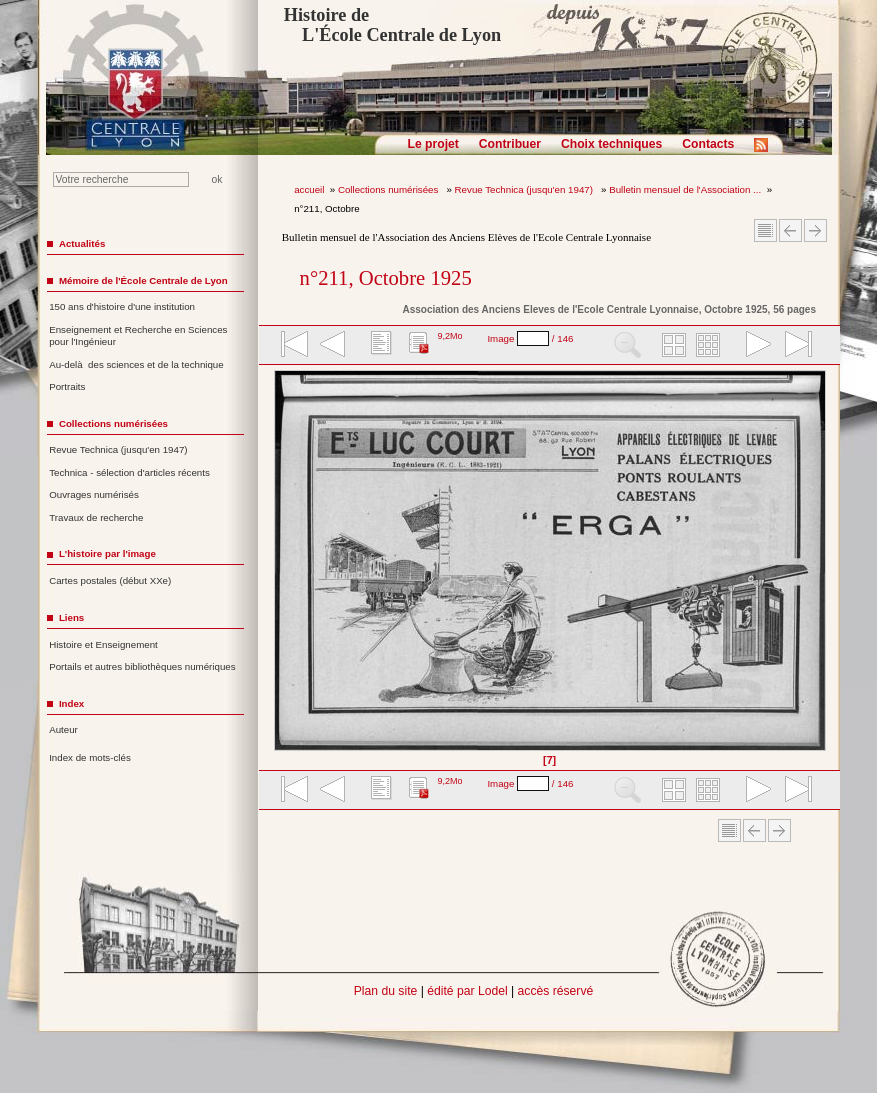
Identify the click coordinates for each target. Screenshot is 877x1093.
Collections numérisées (389, 189)
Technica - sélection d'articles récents (129, 472)
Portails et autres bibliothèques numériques (142, 666)
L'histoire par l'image (107, 553)
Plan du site (386, 991)
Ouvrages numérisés (94, 494)
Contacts (708, 144)
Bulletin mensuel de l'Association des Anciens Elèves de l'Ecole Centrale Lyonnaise (466, 237)
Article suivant (815, 230)
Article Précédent (790, 230)
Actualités (82, 243)
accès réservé (556, 991)
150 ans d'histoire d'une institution (122, 306)
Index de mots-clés (90, 757)
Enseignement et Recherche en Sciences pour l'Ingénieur (138, 336)
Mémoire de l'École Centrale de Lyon (143, 280)
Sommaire (765, 230)
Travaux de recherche (96, 517)
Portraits (67, 386)
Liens (71, 617)
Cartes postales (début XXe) (110, 580)
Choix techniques (611, 144)
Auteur (63, 729)
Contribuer (510, 144)
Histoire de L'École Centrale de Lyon (392, 25)
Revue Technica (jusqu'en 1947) (525, 189)
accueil (309, 189)
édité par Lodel (467, 991)
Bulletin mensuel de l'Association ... (685, 189)
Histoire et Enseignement (103, 644)
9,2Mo (449, 336)
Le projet (433, 144)
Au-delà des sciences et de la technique (136, 364)
